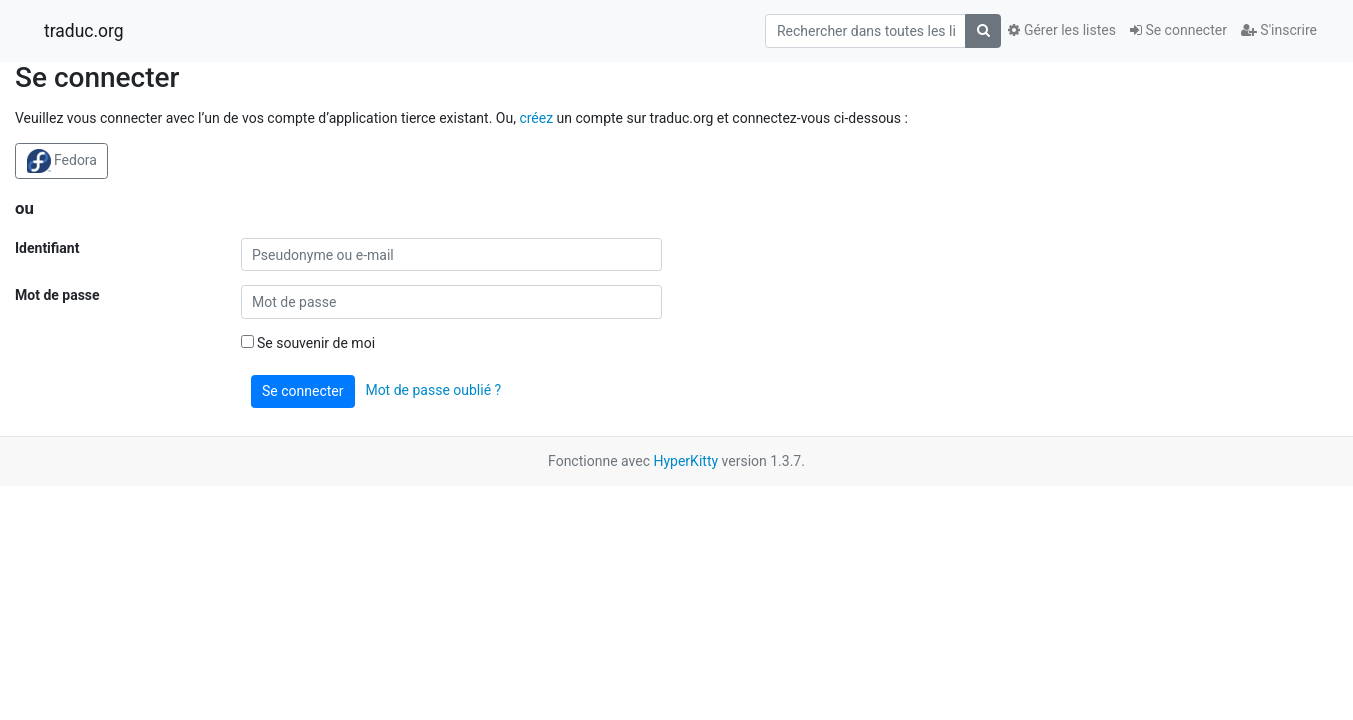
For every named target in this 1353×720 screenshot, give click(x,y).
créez (536, 118)
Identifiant (47, 248)
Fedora (62, 161)
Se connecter (1178, 30)
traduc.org (84, 31)
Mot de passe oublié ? (433, 390)
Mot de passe (57, 295)
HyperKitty (685, 461)
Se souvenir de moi (308, 343)
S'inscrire (1279, 30)
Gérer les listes (1061, 30)
